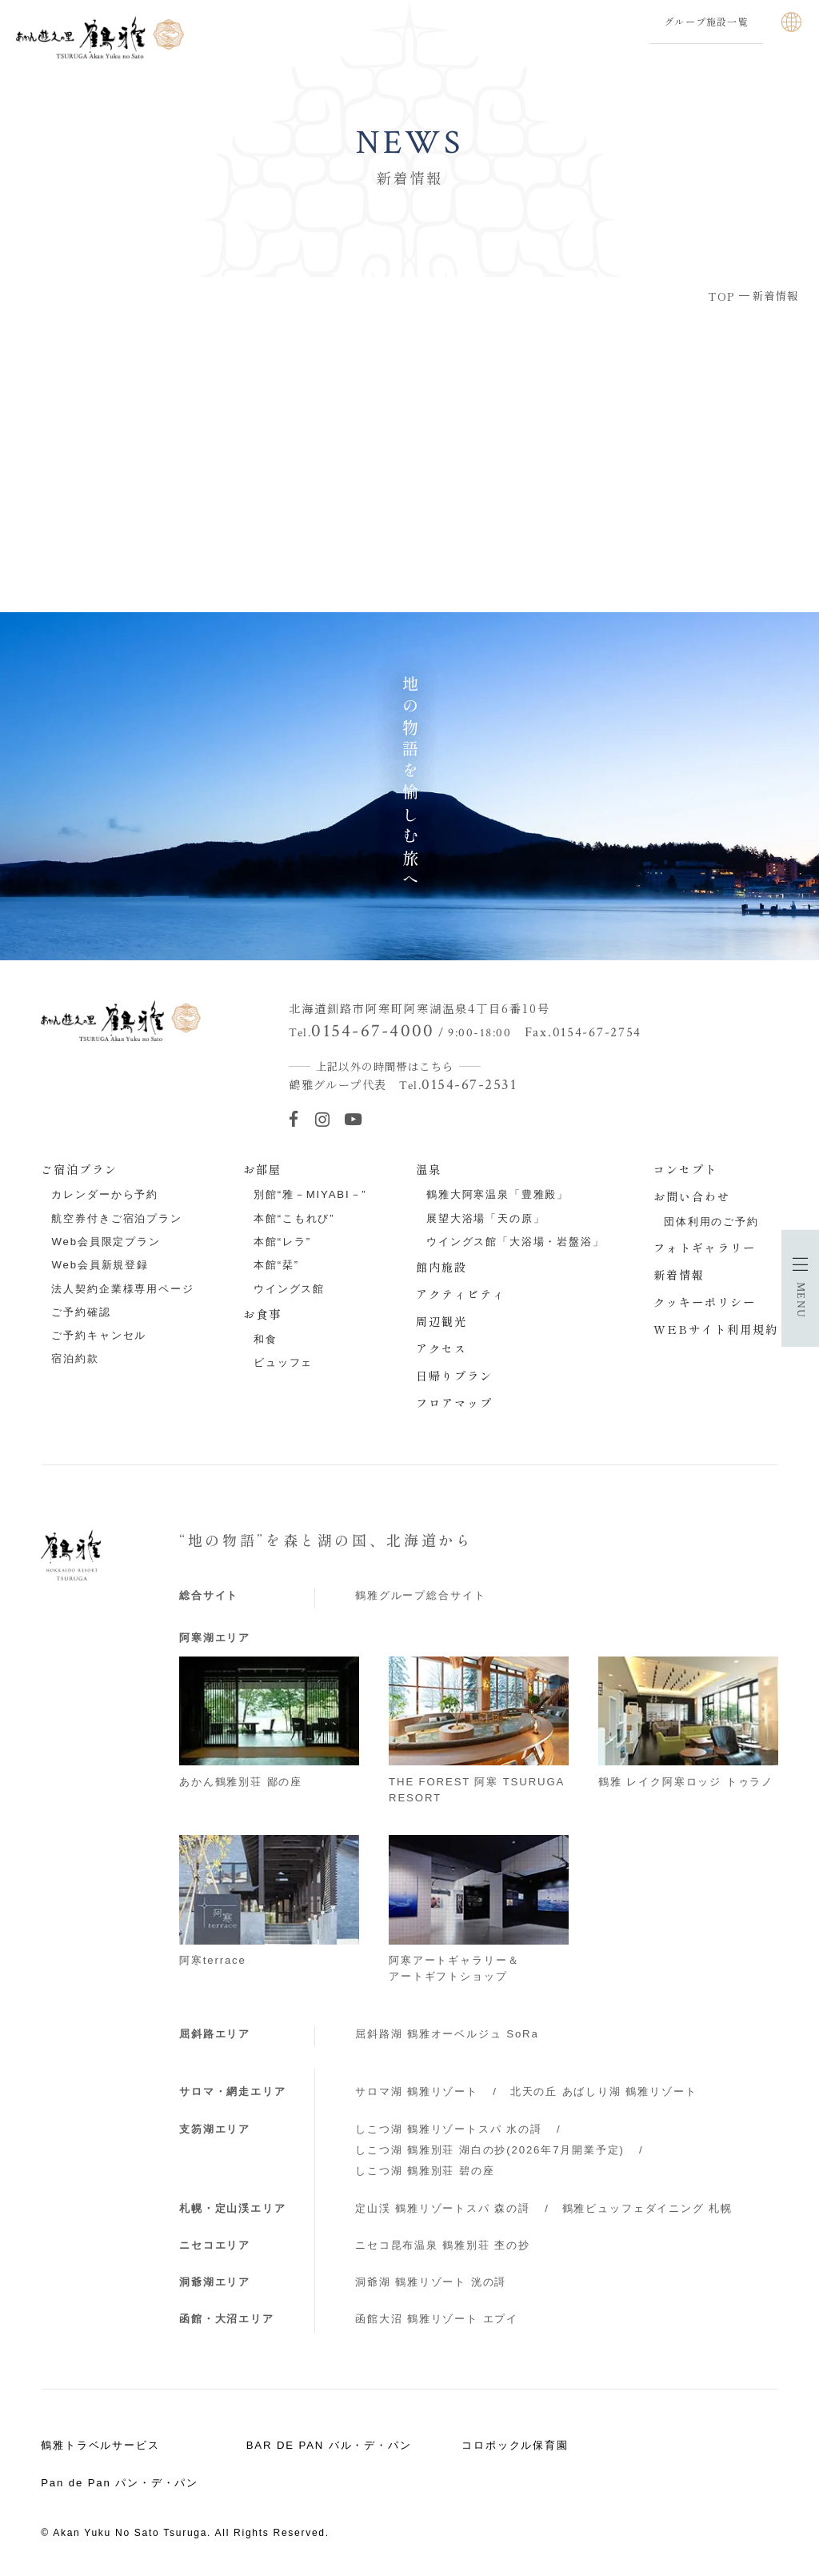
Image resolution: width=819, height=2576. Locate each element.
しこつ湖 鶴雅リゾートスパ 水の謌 (448, 2129)
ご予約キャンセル (98, 1335)
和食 (266, 1339)
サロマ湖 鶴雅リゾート (416, 2091)
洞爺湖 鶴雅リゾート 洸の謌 (430, 2282)
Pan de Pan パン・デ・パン (119, 2483)
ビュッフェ (283, 1362)
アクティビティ (460, 1294)
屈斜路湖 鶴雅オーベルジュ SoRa (447, 2034)
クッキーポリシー (704, 1302)
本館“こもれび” (294, 1218)
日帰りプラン (454, 1376)
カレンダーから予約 (104, 1194)
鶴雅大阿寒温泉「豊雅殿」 (497, 1194)
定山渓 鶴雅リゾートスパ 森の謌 (442, 2208)
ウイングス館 (289, 1289)
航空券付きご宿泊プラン (116, 1218)
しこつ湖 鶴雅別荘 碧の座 (424, 2171)
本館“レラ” (282, 1242)
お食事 (262, 1314)
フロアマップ (454, 1403)
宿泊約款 (74, 1358)
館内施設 (441, 1267)
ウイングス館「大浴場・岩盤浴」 (515, 1242)
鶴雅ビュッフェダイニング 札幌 (647, 2208)
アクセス (441, 1348)
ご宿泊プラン (79, 1169)
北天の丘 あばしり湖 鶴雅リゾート (603, 2091)
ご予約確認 (80, 1312)
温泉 (428, 1169)
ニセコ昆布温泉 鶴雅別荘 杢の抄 (442, 2245)
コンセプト (685, 1169)
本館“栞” (276, 1265)
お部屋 (262, 1169)
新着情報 (679, 1275)
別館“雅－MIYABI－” (310, 1194)
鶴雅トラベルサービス (100, 2445)
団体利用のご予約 (711, 1222)
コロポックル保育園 (515, 2445)
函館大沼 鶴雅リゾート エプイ (436, 2319)
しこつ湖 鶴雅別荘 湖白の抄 (490, 2150)
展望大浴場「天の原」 (485, 1218)
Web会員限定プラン (105, 1242)
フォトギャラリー (704, 1248)
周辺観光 (441, 1321)
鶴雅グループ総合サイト (420, 1595)
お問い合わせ (691, 1196)
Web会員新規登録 (100, 1265)
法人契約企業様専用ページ (122, 1289)
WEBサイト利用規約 (715, 1329)
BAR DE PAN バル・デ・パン (329, 2445)
